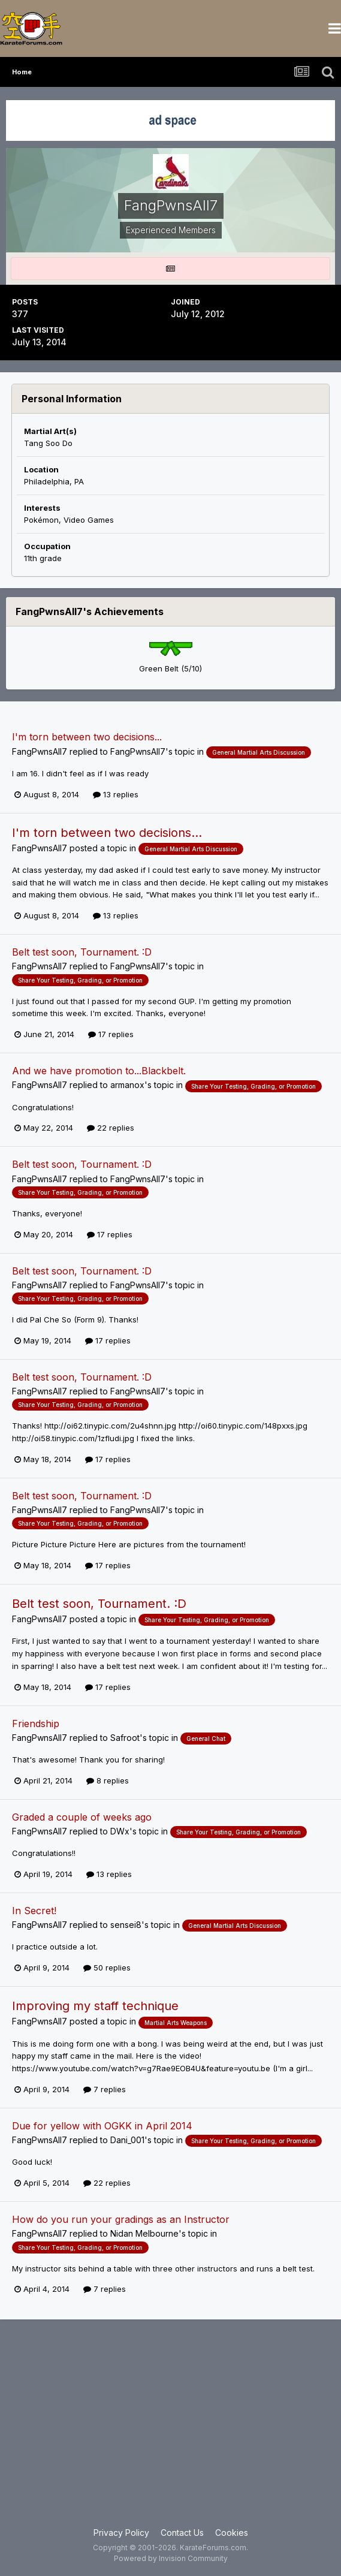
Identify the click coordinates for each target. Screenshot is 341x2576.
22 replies (110, 1127)
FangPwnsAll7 (39, 751)
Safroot (125, 1738)
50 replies (107, 1967)
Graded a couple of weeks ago (82, 1817)
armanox (127, 1085)
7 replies (104, 2089)
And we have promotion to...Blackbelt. (99, 1071)
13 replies (115, 794)
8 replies (107, 1780)
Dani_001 (127, 2140)
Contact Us (182, 2532)
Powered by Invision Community (171, 2558)
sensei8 (125, 1925)
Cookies (231, 2532)
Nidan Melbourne (144, 2233)
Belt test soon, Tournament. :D (82, 952)
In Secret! (34, 1911)
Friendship (35, 1724)
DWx (119, 1831)
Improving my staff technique (95, 2006)
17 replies (111, 1034)
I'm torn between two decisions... (87, 737)
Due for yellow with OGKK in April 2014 (102, 2126)
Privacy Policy (121, 2532)
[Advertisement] (170, 2430)
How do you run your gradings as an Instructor (121, 2219)
